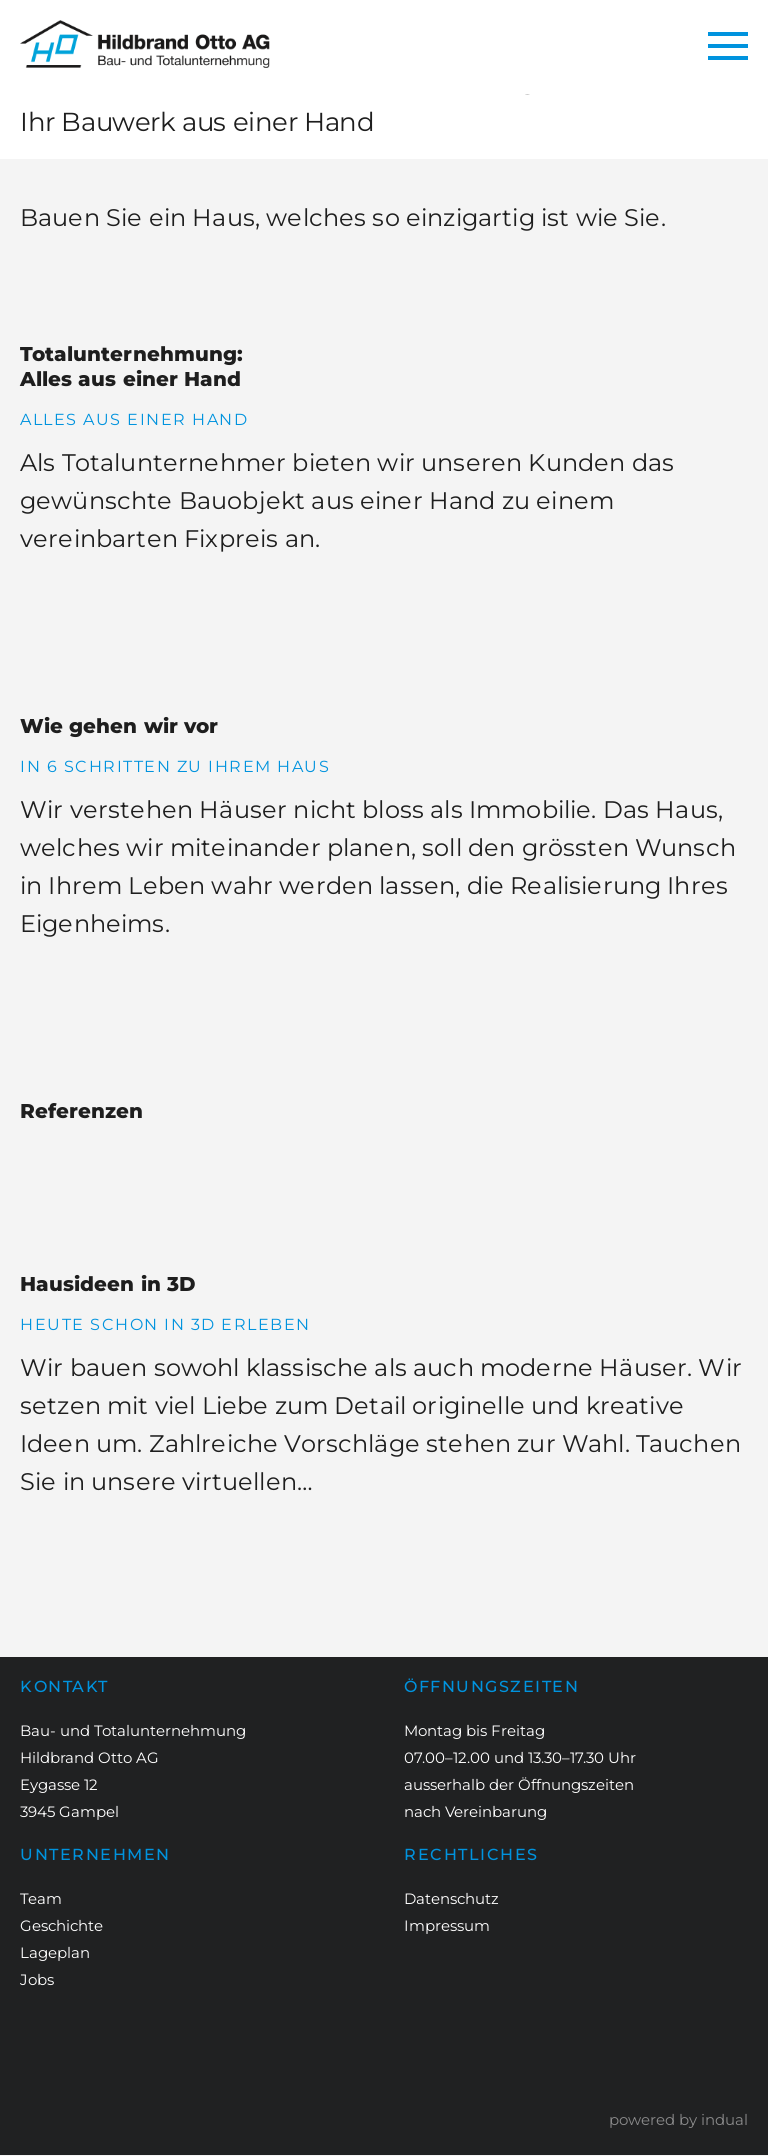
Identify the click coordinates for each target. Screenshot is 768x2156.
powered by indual (678, 2120)
